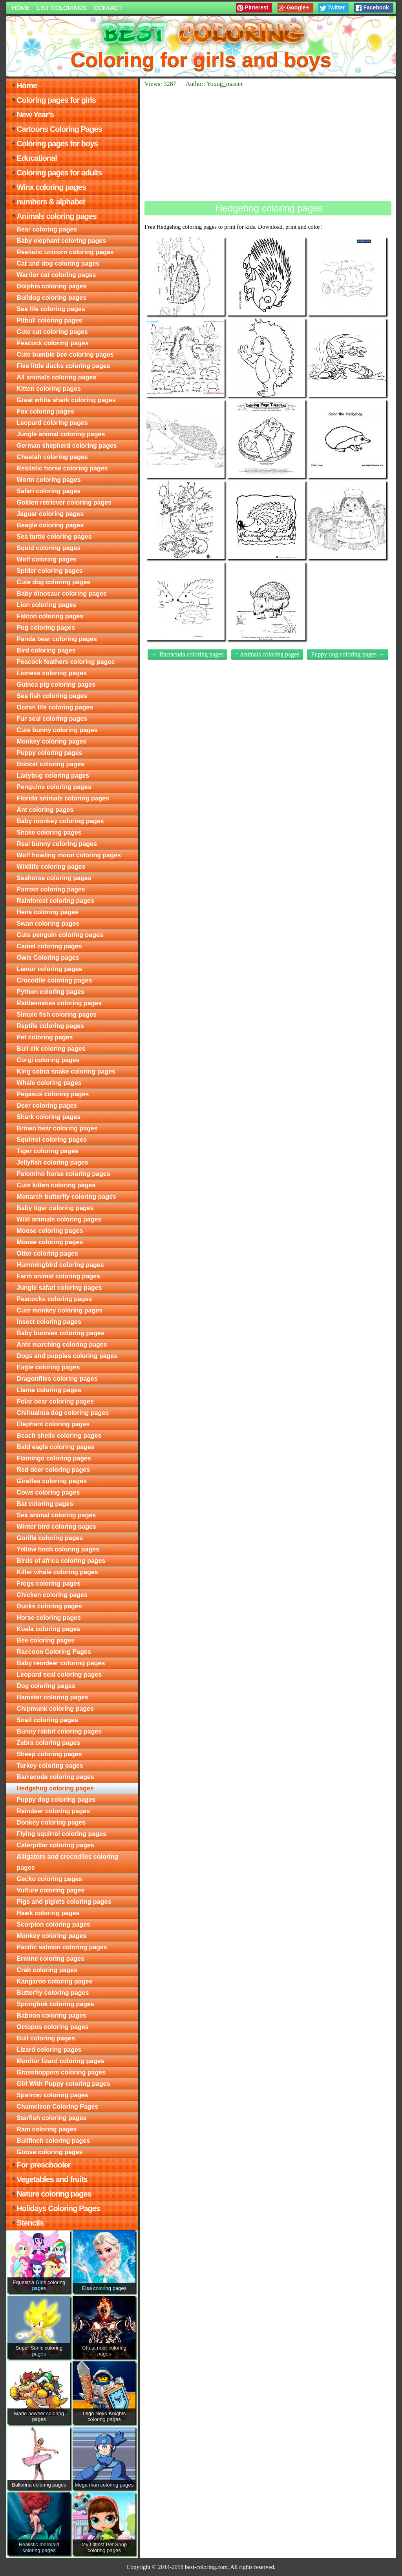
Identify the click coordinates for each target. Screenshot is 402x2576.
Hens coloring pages (47, 912)
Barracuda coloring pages (55, 1777)
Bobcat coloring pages (50, 764)
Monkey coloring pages (51, 741)
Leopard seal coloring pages (59, 1674)
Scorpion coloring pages (53, 1924)
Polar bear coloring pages (55, 1401)
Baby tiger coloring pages (54, 1208)
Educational (36, 158)
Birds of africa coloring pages (60, 1560)
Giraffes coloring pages (51, 1481)
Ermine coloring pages (50, 1958)
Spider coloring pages (49, 570)
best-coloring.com (206, 2567)
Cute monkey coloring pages (59, 1310)
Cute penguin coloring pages (59, 935)
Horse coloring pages (48, 1617)
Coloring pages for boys (57, 143)
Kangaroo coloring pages (54, 1981)
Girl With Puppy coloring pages (63, 2083)
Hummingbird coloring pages (60, 1265)
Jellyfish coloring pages (52, 1162)
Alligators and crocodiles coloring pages (67, 1862)
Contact (108, 7)
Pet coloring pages (44, 1037)
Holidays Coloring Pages (58, 2208)
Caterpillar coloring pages (55, 1845)
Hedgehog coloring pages (54, 1788)
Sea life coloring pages (50, 309)
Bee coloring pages (45, 1640)
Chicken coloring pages (51, 1595)
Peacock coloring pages (52, 343)
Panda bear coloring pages (56, 639)
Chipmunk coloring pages (54, 1708)
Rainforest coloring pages (55, 900)
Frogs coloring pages (48, 1583)
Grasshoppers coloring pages (61, 2072)
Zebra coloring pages (48, 1742)
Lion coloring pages (46, 605)
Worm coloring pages (48, 479)
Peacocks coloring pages (54, 1299)
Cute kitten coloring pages (55, 1185)
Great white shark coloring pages (66, 400)
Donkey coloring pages (51, 1822)
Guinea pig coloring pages (55, 684)
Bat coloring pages (44, 1503)
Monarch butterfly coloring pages (66, 1196)
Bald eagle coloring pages (55, 1447)
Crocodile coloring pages (54, 980)
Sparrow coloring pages (52, 2095)
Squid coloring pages (48, 548)
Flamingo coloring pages (53, 1458)
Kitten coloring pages (48, 388)
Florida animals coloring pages (62, 798)
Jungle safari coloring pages (59, 1287)
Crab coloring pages (46, 1970)
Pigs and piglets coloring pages (63, 1901)
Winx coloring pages (51, 187)
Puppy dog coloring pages (55, 1799)
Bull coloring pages (45, 2038)
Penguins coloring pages (53, 787)
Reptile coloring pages (50, 1026)
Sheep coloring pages (49, 1754)
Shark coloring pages (48, 1117)
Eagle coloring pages (48, 1367)
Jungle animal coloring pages (60, 434)
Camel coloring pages (49, 946)
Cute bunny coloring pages (56, 730)
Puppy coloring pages (49, 752)
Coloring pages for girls (56, 100)
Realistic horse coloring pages (62, 468)
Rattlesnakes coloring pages (59, 1003)
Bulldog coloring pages (51, 297)
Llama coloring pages (48, 1390)
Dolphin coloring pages (51, 286)
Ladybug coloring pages (52, 775)
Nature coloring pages (53, 2194)
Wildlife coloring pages (50, 866)
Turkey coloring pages (49, 1765)
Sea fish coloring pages (51, 696)
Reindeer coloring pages (53, 1811)
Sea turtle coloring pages (53, 536)
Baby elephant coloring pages (61, 240)
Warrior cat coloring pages (56, 275)
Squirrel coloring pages (51, 1139)
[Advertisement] (267, 144)
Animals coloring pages (56, 216)
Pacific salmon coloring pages (61, 1947)
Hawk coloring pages (47, 1913)
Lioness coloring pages (51, 673)
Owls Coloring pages (47, 957)
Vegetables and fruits (51, 2179)
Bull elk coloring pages (50, 1048)
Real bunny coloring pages (56, 843)
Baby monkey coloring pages (60, 821)
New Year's (34, 114)
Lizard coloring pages (48, 2049)
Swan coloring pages (47, 923)
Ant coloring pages (44, 809)
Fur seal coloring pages (51, 718)
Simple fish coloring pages (56, 1014)
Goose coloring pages (49, 2152)
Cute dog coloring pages (53, 582)
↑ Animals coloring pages (267, 654)
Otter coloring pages (47, 1253)
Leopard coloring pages (52, 422)
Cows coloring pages (48, 1492)
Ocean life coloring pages (54, 707)
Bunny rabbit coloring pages (59, 1731)
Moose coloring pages (49, 1230)
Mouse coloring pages (49, 1242)
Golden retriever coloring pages (63, 502)
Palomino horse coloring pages (63, 1173)
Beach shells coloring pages (58, 1435)
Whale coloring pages (48, 1082)
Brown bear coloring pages (56, 1128)
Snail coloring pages (47, 1720)
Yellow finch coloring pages (57, 1549)
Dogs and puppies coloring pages (66, 1356)
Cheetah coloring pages (52, 457)
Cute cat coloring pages (52, 331)
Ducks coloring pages (49, 1606)
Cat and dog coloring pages (57, 263)
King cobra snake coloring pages (65, 1071)
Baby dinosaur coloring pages (61, 593)
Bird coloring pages (45, 650)
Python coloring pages (50, 991)
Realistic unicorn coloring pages (64, 252)
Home (20, 7)
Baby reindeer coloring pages (60, 1663)
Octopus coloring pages (52, 2027)
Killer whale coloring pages (57, 1572)
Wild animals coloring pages (58, 1219)
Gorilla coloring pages (49, 1538)
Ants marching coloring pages (61, 1344)
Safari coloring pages (48, 491)
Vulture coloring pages (50, 1890)
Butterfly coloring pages (52, 1992)
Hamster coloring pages (52, 1697)
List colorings (61, 7)
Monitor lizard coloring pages (60, 2061)
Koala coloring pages (48, 1629)
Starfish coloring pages (51, 2118)
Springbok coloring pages (55, 2004)
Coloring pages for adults (59, 172)
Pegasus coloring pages (52, 1094)
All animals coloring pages (56, 377)
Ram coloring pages (46, 2129)
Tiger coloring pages (47, 1151)
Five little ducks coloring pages (63, 366)
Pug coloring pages (45, 627)
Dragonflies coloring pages (56, 1378)
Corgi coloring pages (47, 1060)
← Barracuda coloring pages (187, 654)
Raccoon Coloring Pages (53, 1651)
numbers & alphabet (50, 201)
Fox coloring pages (45, 411)
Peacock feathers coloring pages (65, 661)
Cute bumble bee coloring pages (64, 354)
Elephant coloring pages (53, 1424)
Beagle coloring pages (50, 525)
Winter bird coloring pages (56, 1526)
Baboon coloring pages (51, 2015)
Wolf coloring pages (46, 559)
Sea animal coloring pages (56, 1515)
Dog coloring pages (45, 1686)
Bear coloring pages (46, 229)
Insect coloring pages (48, 1321)
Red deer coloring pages (53, 1469)
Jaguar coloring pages (50, 513)
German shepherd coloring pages (66, 445)
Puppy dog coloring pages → (347, 654)
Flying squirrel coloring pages (61, 1833)
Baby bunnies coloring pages (60, 1333)
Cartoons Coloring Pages (59, 129)
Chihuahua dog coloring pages (62, 1412)
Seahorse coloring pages (53, 878)
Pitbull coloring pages (49, 320)
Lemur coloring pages (49, 969)
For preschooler (43, 2164)
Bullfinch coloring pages (53, 2140)
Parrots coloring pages (50, 889)
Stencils (30, 2223)
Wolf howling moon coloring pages (68, 855)
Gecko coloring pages (49, 1879)
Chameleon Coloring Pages (57, 2106)
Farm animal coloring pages (58, 1276)
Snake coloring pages (48, 832)
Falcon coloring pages (49, 616)
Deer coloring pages (46, 1105)
